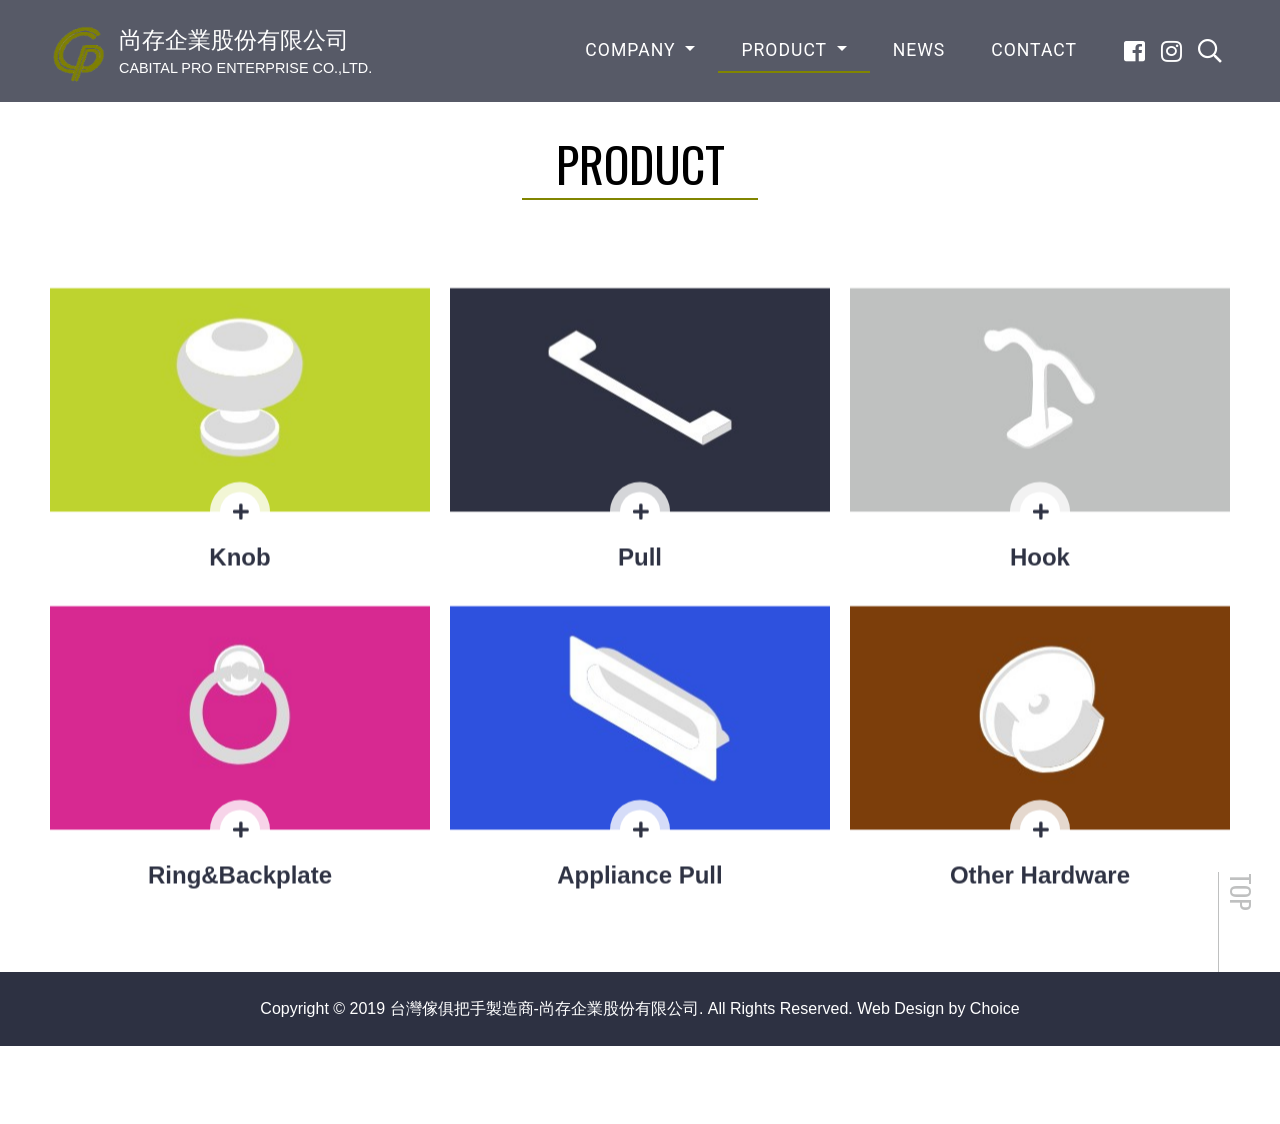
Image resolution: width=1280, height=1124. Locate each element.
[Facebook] (1134, 51)
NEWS (919, 50)
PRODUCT (786, 50)
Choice (995, 1008)
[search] (1210, 51)
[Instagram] (1171, 51)
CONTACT (1034, 50)
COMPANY (633, 50)
